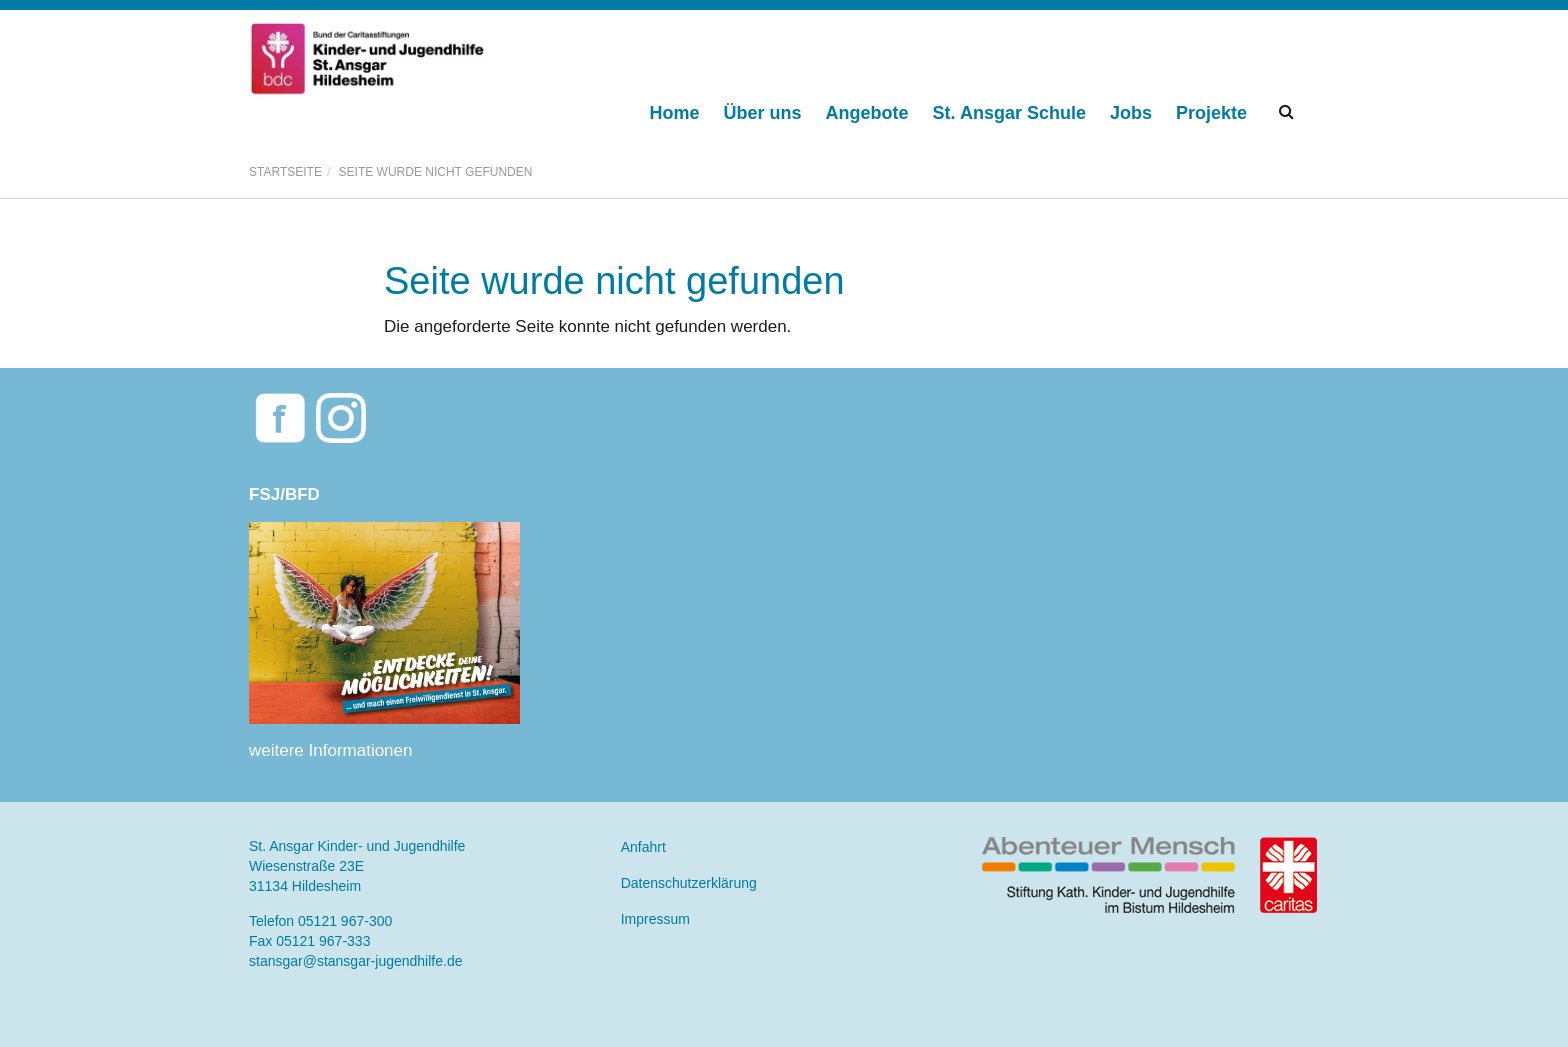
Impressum (655, 919)
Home (675, 113)
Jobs (1131, 113)
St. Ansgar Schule (1009, 113)
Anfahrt (643, 847)
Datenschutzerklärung (689, 883)
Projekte (1211, 113)
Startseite (285, 172)
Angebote (867, 113)
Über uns (763, 113)
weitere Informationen (330, 750)
